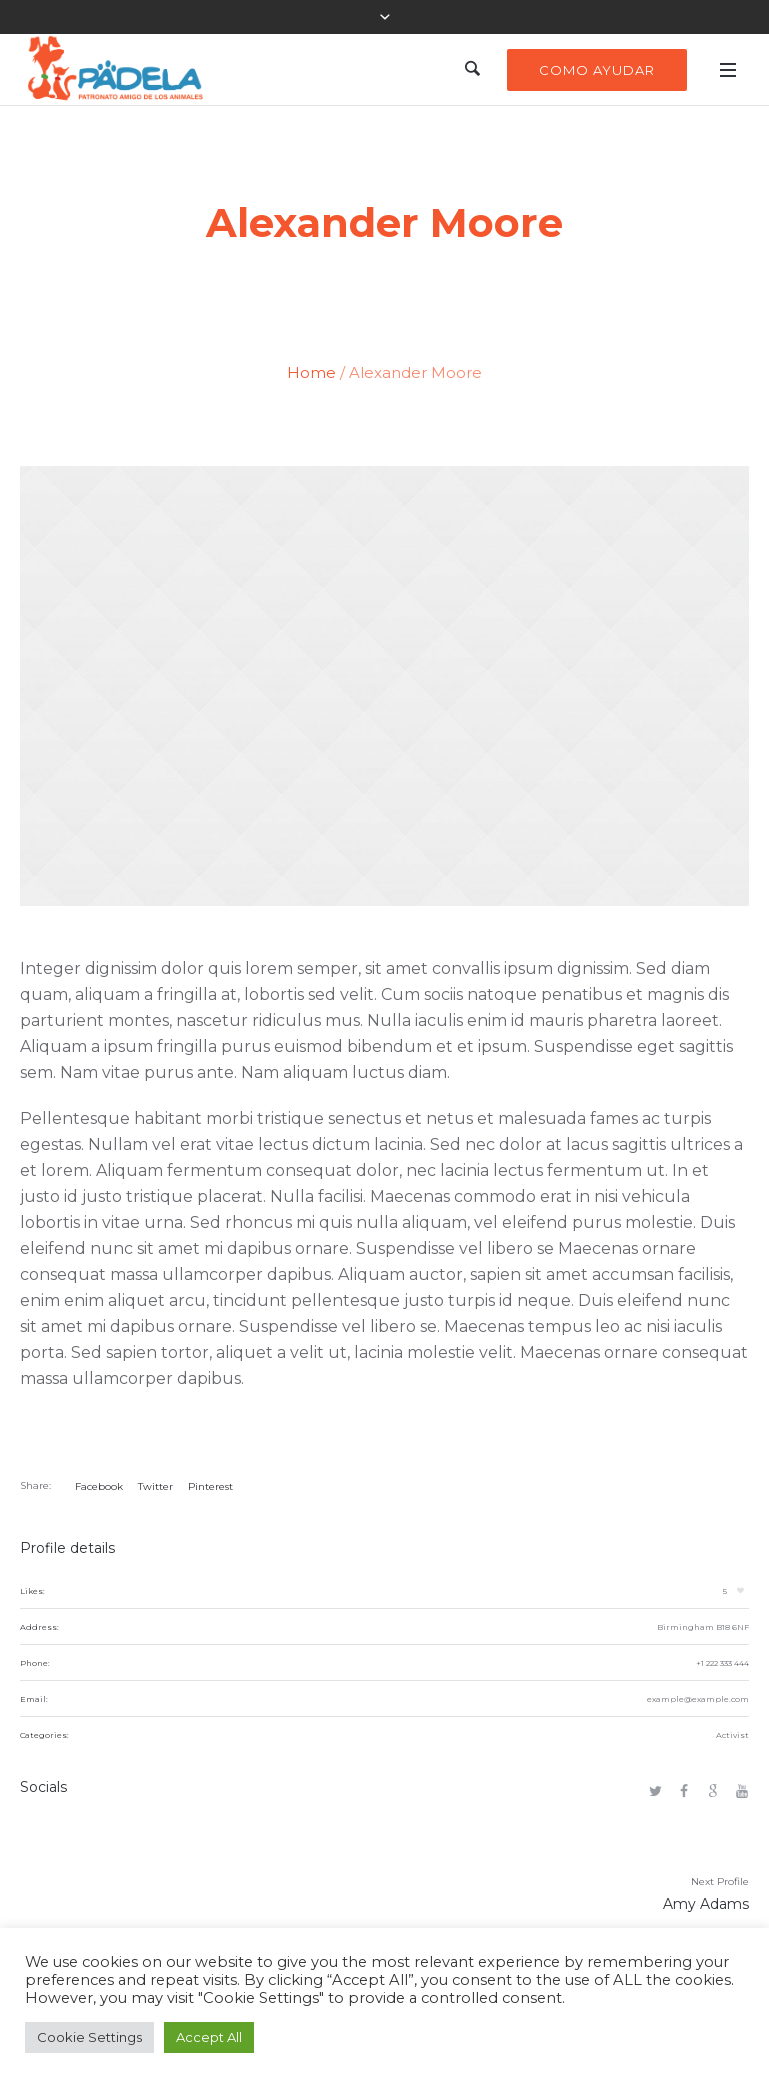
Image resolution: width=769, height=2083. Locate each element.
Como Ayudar (597, 70)
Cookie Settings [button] (89, 2037)
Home (311, 372)
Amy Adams (706, 1904)
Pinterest (210, 1486)
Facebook (99, 1486)
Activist (732, 1735)
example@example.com (698, 1699)
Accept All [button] (209, 2037)
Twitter (155, 1486)
